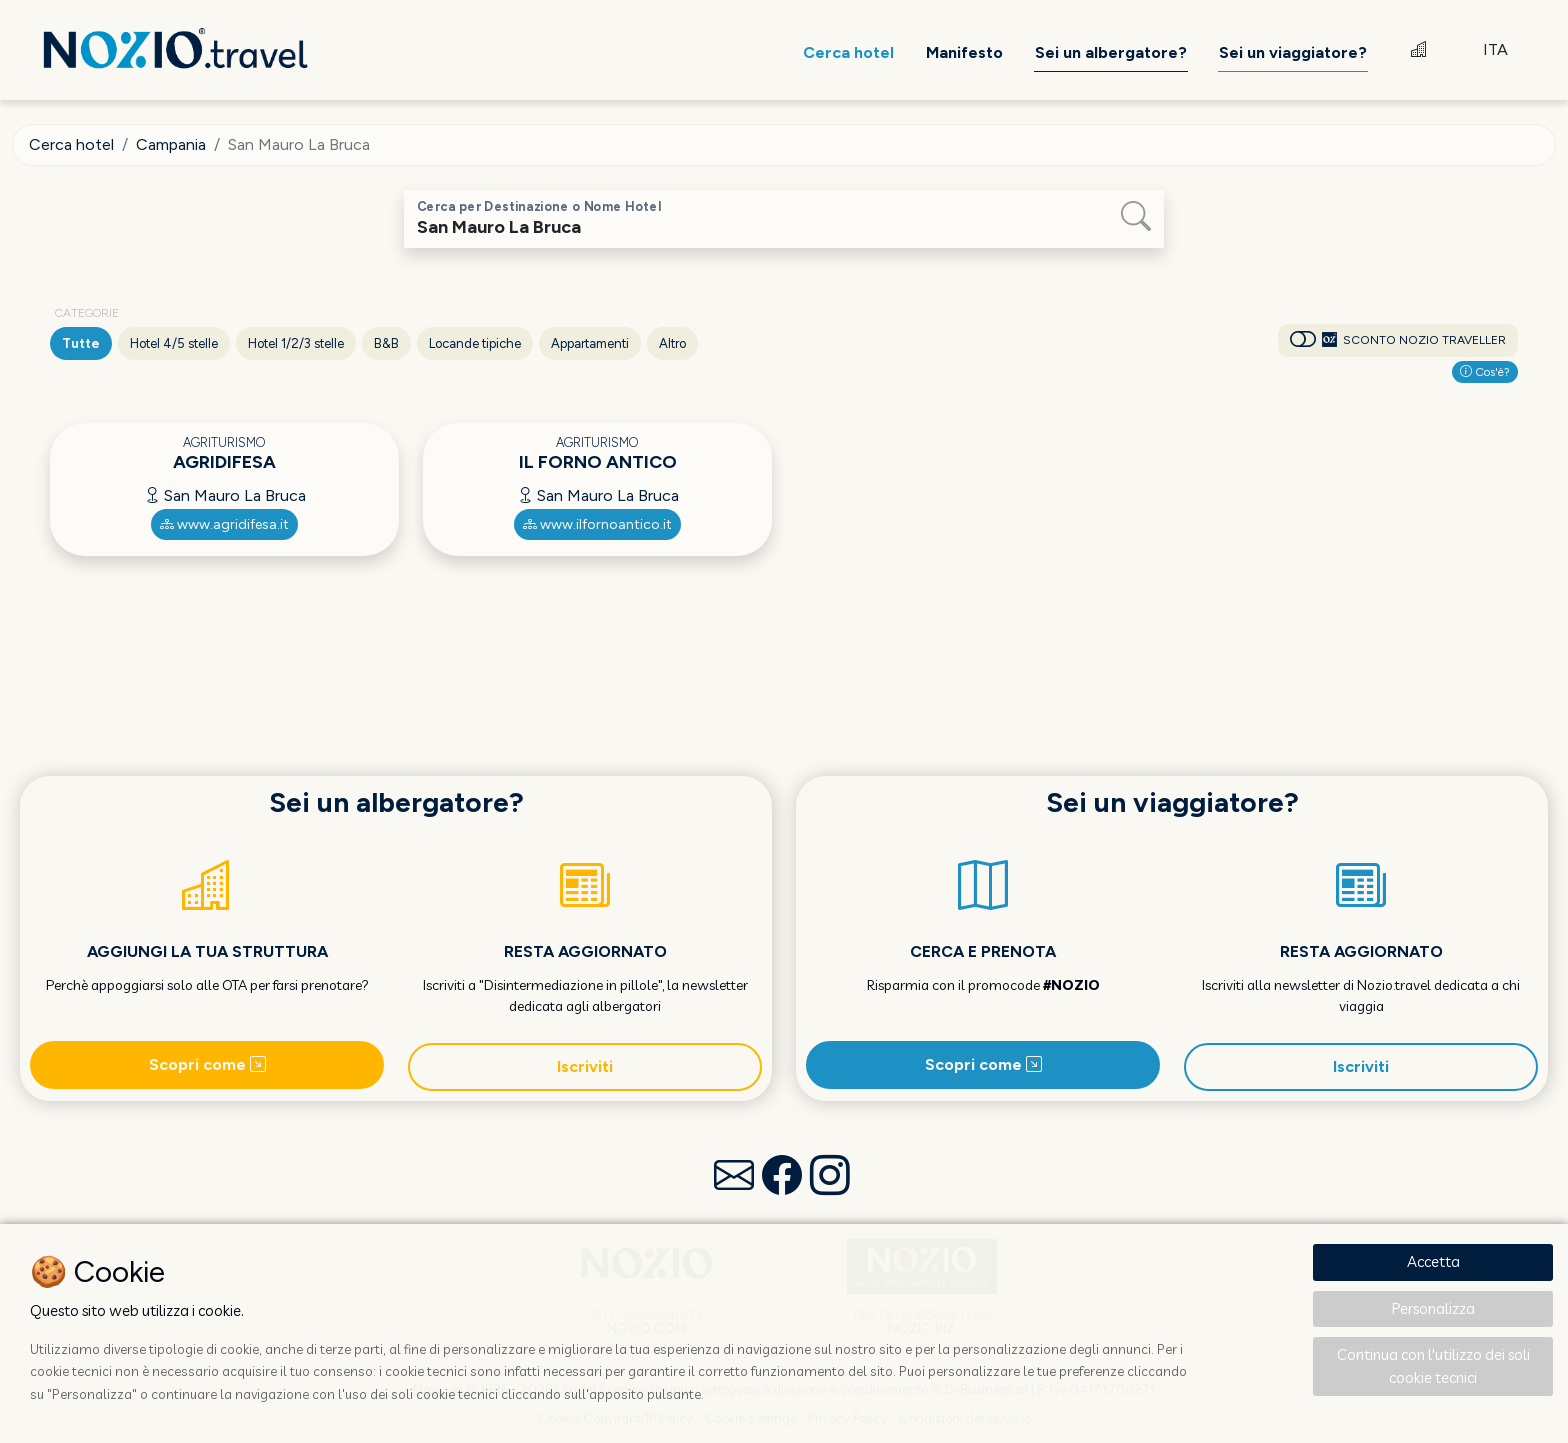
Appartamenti (590, 343)
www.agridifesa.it (224, 524)
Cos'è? (1485, 372)
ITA (1495, 49)
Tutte (81, 343)
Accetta (1433, 1261)
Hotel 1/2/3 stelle (296, 343)
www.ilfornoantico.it (597, 524)
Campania (171, 144)
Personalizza (1433, 1308)
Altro (672, 343)
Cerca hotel (71, 144)
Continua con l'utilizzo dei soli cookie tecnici (1433, 1366)
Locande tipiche (475, 343)
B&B (386, 343)
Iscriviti (585, 1066)
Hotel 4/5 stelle (174, 343)
